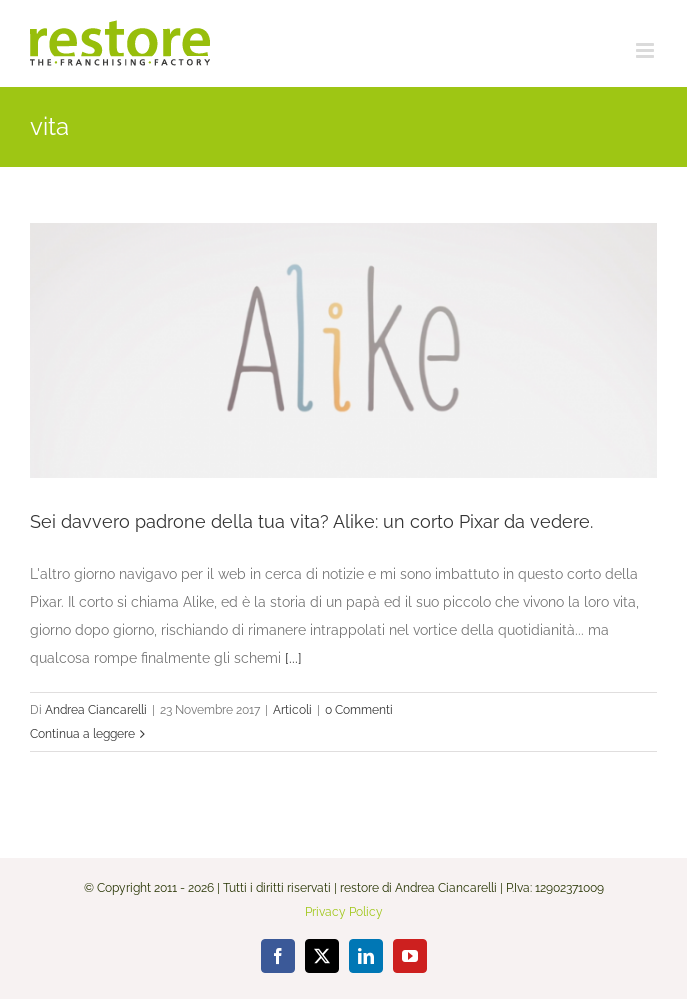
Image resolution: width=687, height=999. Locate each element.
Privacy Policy (344, 912)
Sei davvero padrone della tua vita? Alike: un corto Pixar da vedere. (311, 521)
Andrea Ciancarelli (96, 710)
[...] (293, 658)
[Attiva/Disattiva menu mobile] (646, 50)
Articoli (292, 710)
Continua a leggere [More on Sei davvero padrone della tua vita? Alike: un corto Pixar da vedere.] (82, 734)
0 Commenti (359, 710)
